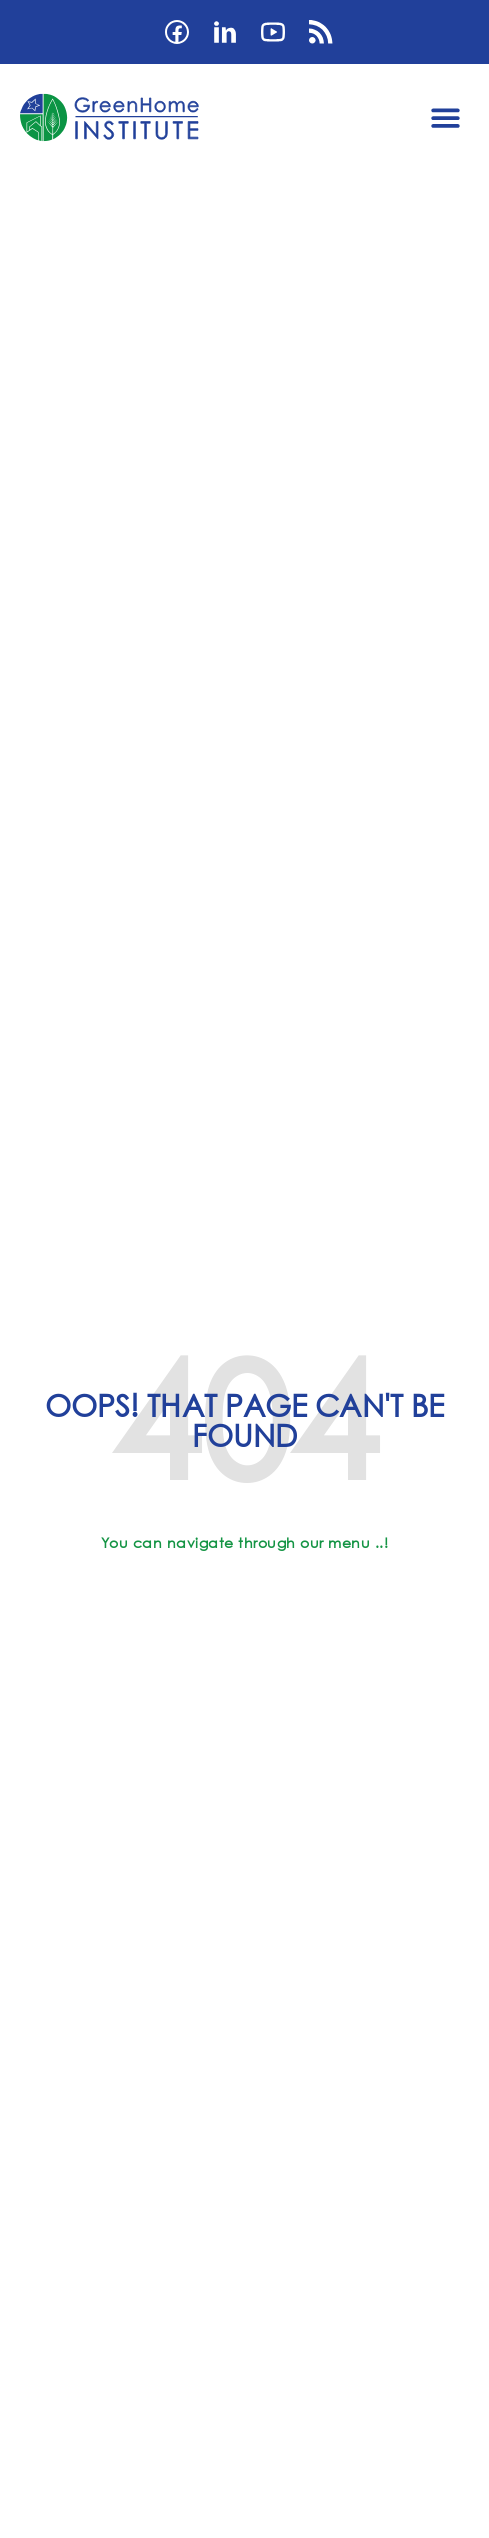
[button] (445, 117)
